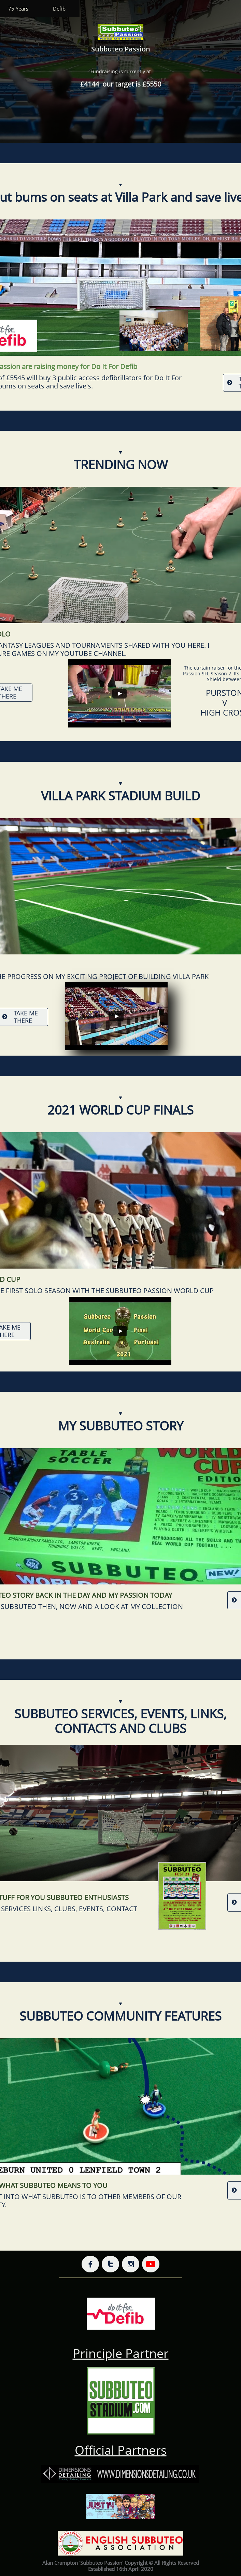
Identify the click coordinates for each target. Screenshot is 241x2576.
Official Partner (118, 2450)
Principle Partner (121, 2353)
